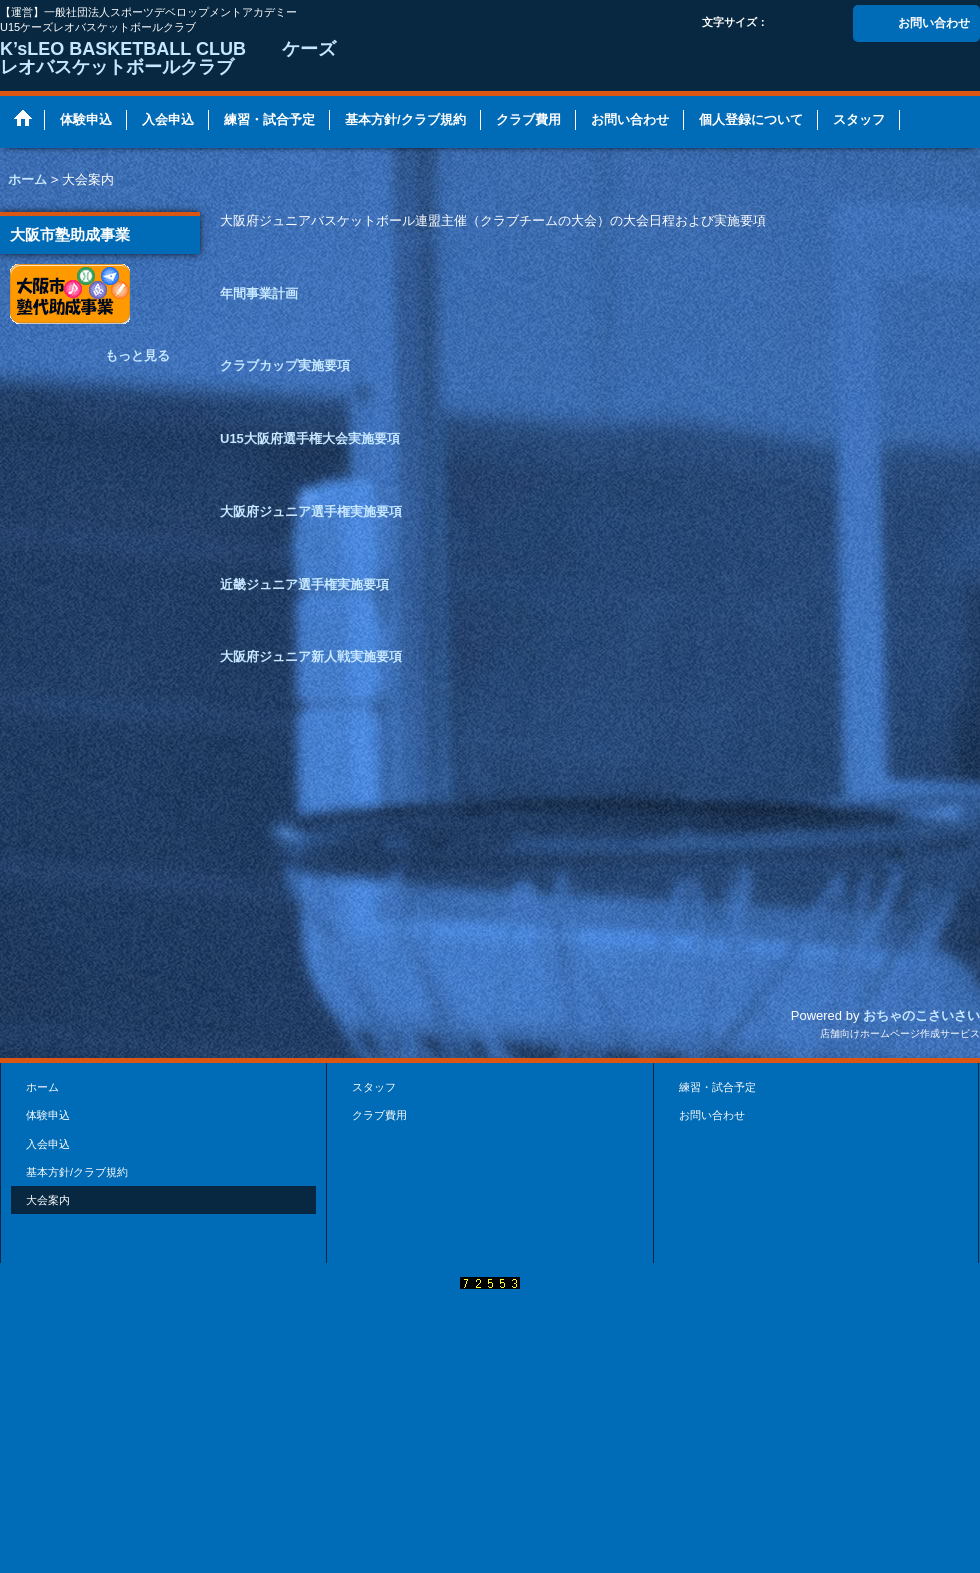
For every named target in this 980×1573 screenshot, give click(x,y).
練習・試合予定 (717, 1087)
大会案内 (48, 1200)
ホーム (42, 1087)
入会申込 (48, 1144)
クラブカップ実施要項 (285, 365)
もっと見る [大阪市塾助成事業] (137, 355)
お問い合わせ (934, 23)
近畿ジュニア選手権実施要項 (304, 584)
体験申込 (48, 1115)
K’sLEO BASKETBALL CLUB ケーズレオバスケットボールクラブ (168, 58)
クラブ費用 (379, 1115)
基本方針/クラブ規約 (77, 1172)
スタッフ (374, 1087)
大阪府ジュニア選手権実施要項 (311, 511)
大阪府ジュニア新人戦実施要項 (311, 656)
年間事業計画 (259, 293)
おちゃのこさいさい (921, 1015)
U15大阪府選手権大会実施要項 (310, 438)
